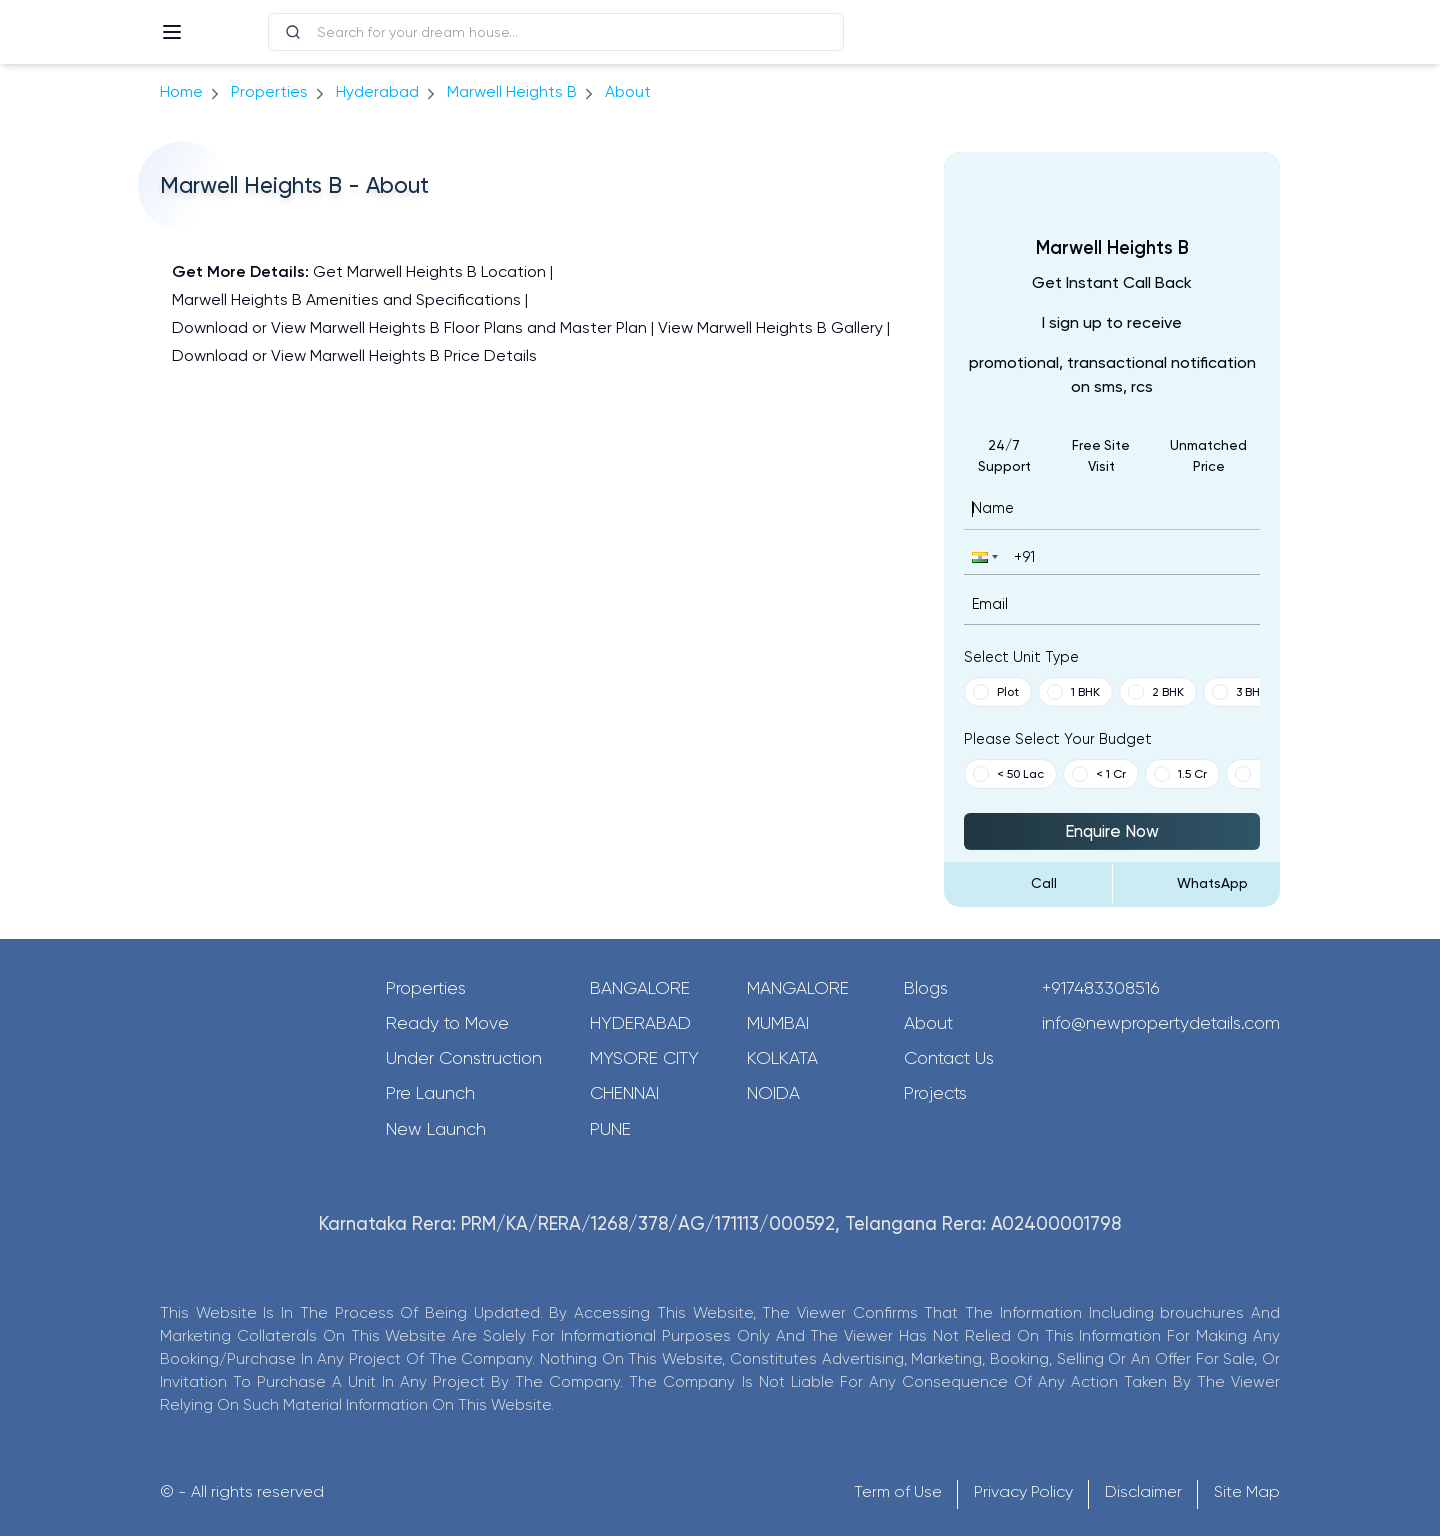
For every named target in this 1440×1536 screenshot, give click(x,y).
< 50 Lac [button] (1008, 774)
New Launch (436, 1129)
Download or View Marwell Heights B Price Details (354, 355)
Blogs (926, 988)
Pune (610, 1129)
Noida (773, 1093)
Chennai (624, 1093)
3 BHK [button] (1239, 692)
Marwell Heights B (512, 91)
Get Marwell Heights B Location (429, 271)
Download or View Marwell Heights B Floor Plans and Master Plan (409, 327)
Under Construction (464, 1058)
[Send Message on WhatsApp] (1197, 883)
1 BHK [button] (1073, 692)
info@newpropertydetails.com (1161, 1023)
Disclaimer (1143, 1491)
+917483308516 (1101, 988)
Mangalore (798, 988)
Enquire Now (1112, 831)
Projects (935, 1093)
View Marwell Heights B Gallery (770, 327)
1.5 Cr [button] (1180, 774)
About (928, 1023)
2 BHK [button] (1156, 692)
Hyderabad (640, 1023)
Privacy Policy (1023, 1491)
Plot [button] (996, 692)
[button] (983, 556)
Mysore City (644, 1058)
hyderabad (377, 91)
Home (181, 91)
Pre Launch (430, 1093)
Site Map (1247, 1491)
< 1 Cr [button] (1099, 774)
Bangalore (640, 988)
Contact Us (949, 1058)
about (628, 91)
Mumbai (778, 1023)
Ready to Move (447, 1023)
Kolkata (782, 1058)
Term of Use (898, 1491)
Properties (269, 91)
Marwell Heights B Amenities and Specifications (346, 299)
